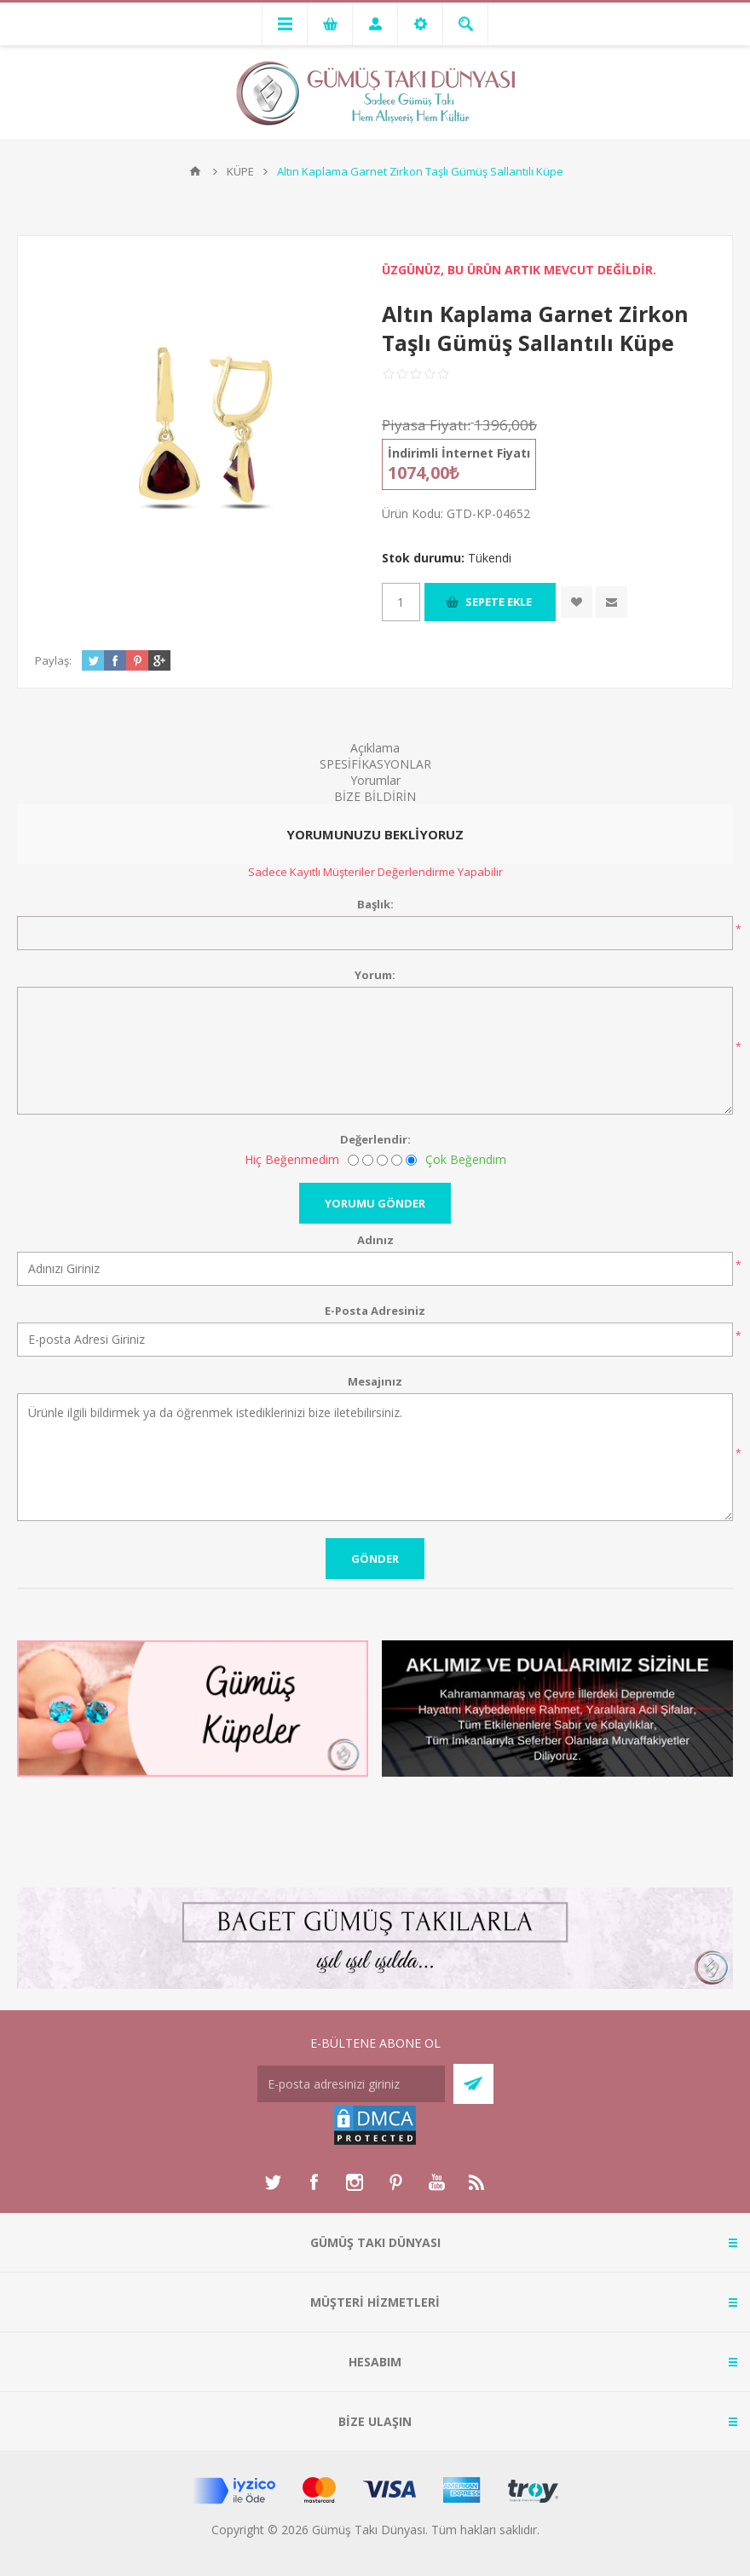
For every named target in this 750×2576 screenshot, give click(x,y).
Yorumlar (375, 780)
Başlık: (375, 904)
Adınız (375, 1240)
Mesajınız (375, 1381)
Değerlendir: (375, 1139)
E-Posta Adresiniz (375, 1310)
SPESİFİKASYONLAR (375, 764)
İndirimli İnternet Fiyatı (459, 453)
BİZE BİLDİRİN (375, 796)
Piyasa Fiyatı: (426, 425)
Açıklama (375, 748)
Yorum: (375, 975)
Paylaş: (53, 660)
